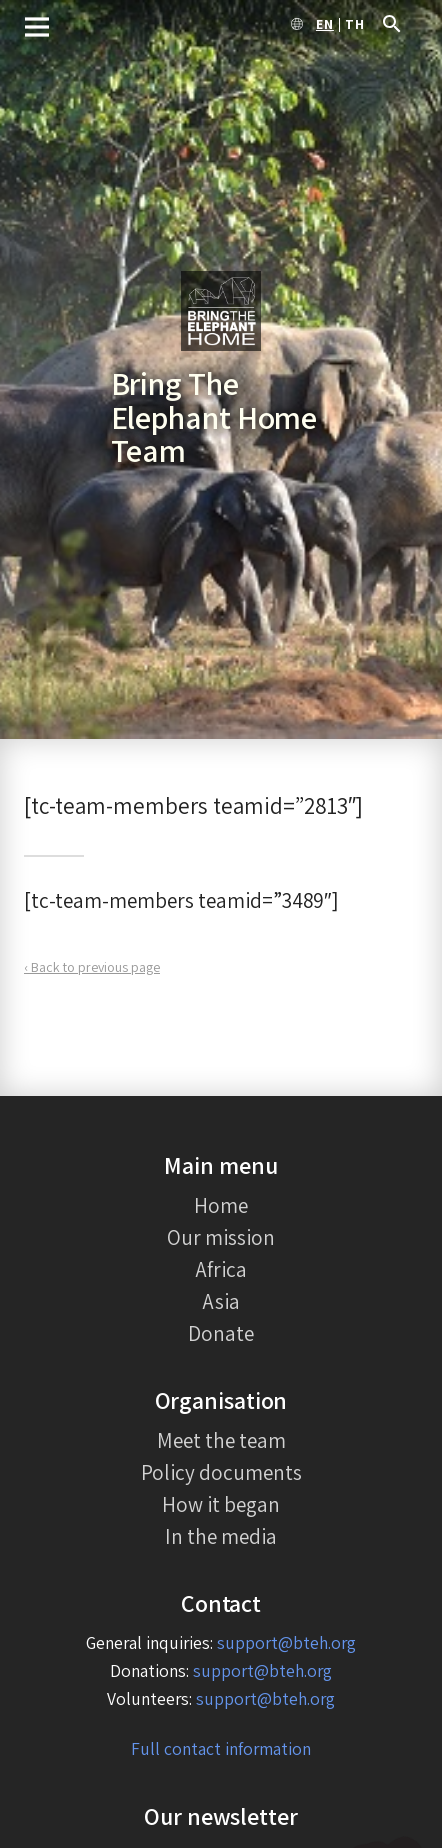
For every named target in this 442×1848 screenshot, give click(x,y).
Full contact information (221, 1748)
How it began (221, 1504)
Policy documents (221, 1472)
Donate (221, 1333)
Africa (221, 1269)
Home (221, 1205)
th (355, 25)
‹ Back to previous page (92, 967)
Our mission (221, 1237)
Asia (221, 1301)
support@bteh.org (286, 1642)
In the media (221, 1536)
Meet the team (221, 1440)
